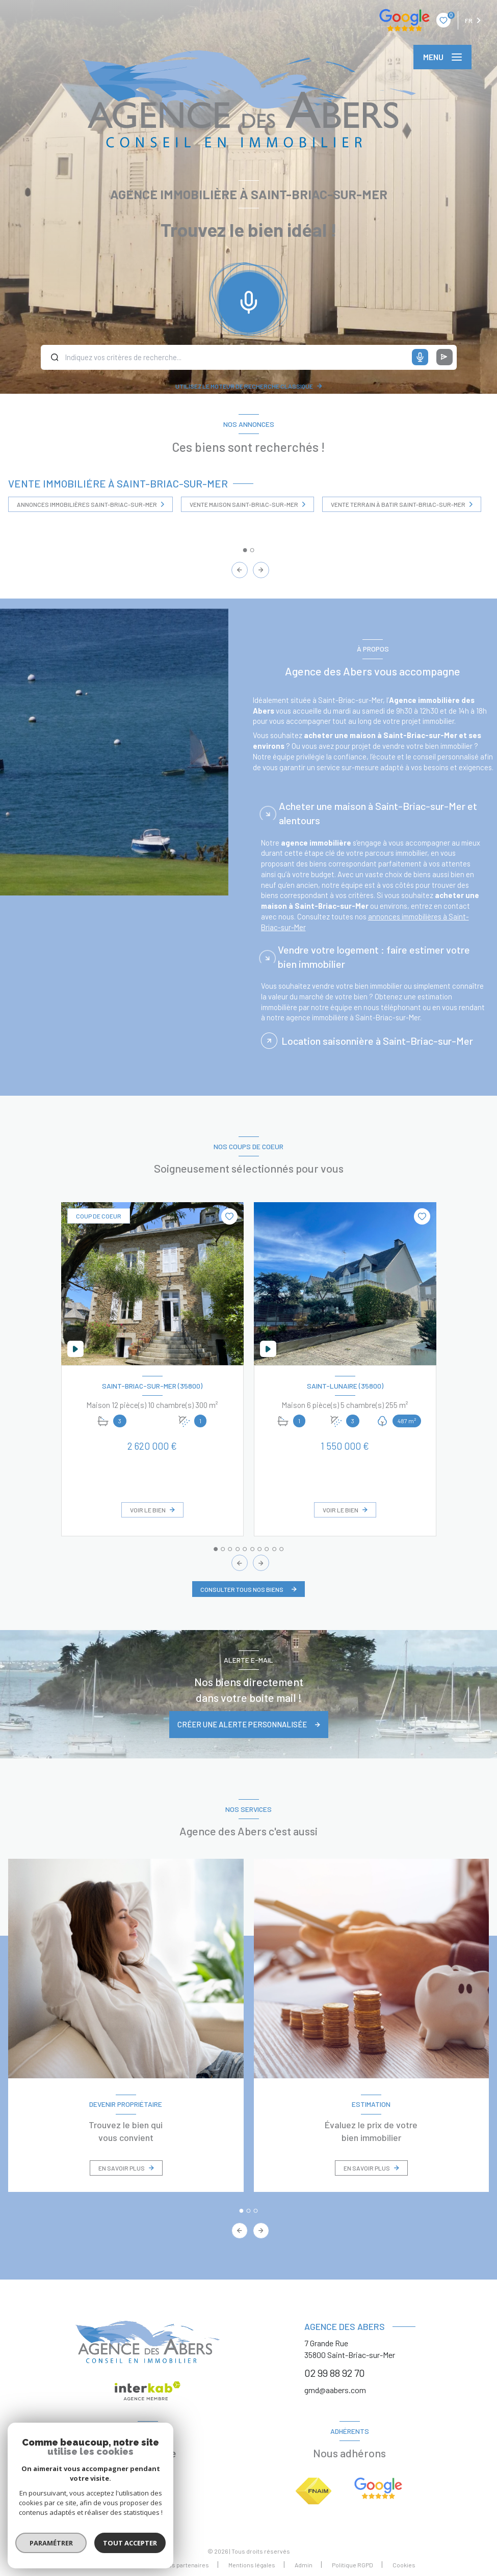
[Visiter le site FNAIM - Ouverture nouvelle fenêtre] (313, 2491)
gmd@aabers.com (335, 2390)
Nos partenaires (186, 2564)
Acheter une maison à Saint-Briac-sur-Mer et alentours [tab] (378, 834)
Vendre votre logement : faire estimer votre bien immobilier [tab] (374, 977)
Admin (303, 2564)
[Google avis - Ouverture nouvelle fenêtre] (378, 2488)
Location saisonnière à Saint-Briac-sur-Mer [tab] (377, 1061)
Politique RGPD (352, 2564)
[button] (261, 570)
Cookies (404, 2565)
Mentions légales (251, 2564)
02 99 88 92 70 (334, 2373)
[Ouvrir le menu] (442, 57)
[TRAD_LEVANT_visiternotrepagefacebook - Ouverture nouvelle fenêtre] (148, 2485)
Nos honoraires (123, 2564)
